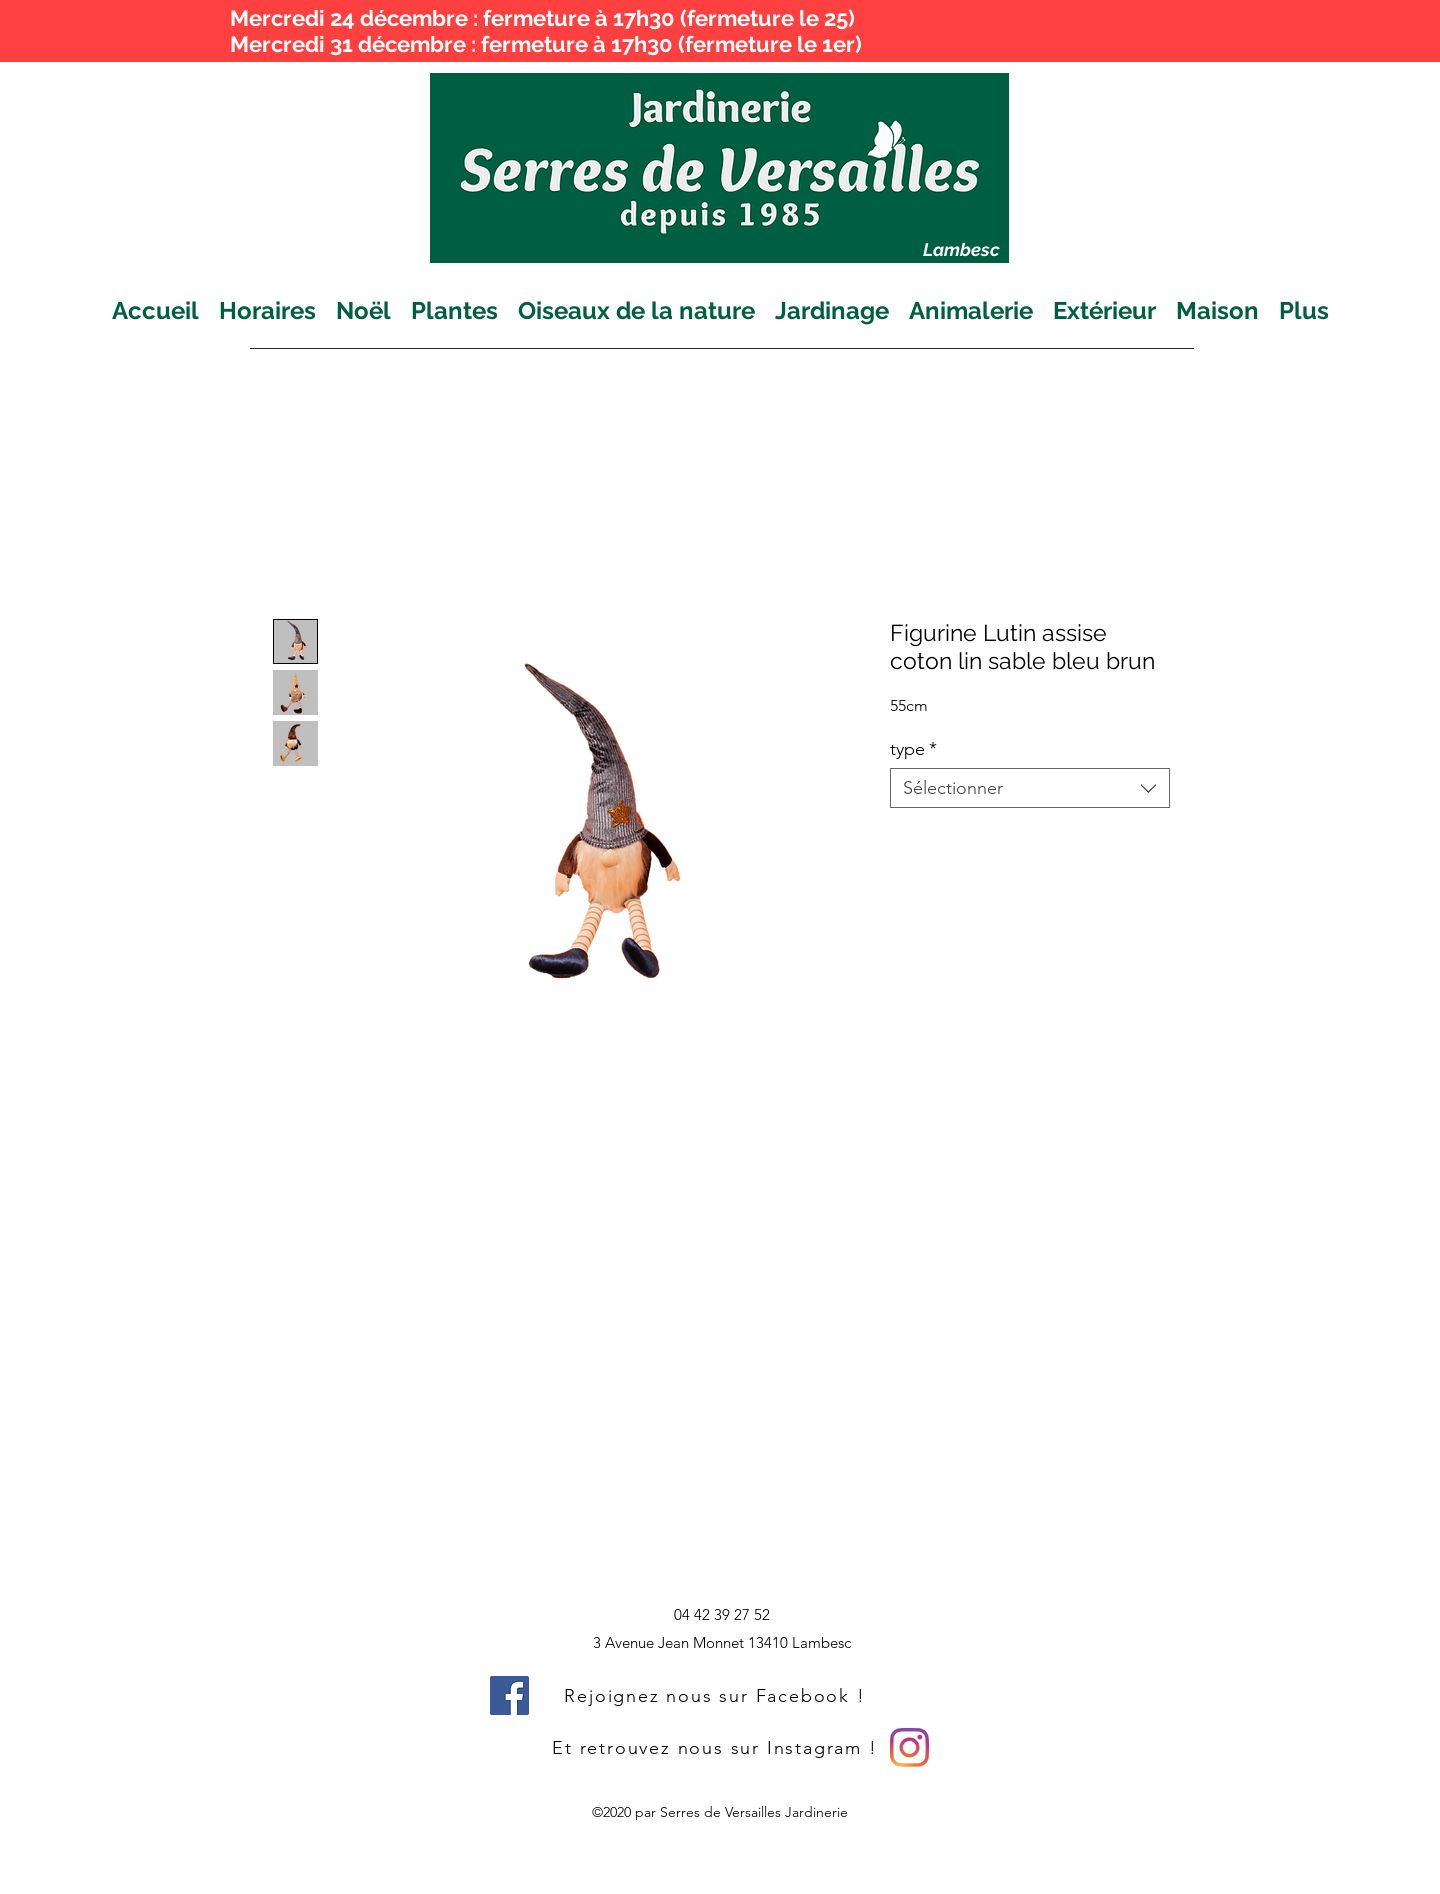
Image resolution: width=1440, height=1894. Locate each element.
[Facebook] (509, 1695)
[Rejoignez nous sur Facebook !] (717, 1695)
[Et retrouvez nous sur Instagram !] (717, 1747)
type (913, 749)
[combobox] (1030, 788)
